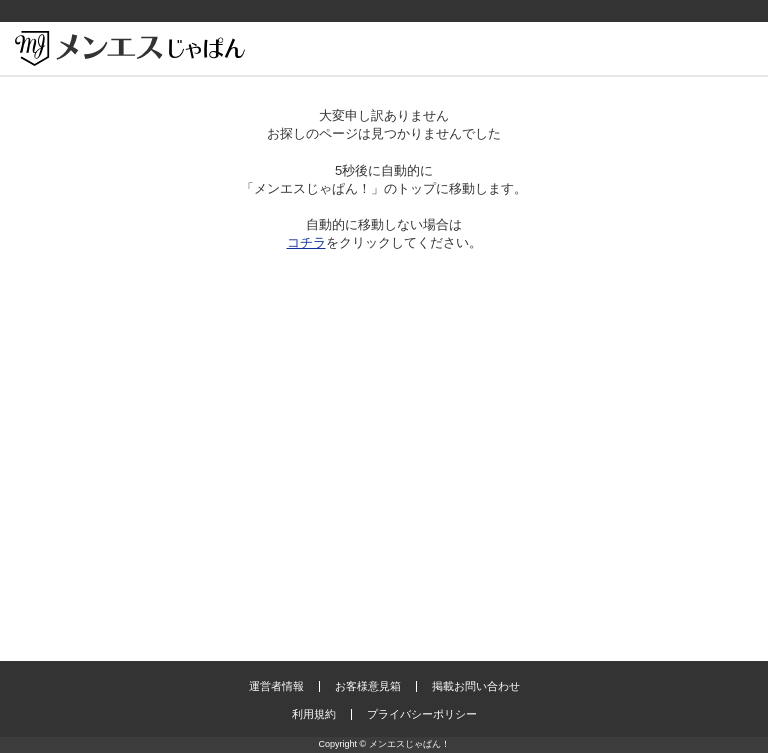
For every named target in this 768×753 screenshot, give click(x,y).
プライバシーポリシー (422, 714)
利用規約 (314, 714)
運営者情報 (276, 686)
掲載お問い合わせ (476, 686)
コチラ (306, 242)
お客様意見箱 (368, 686)
